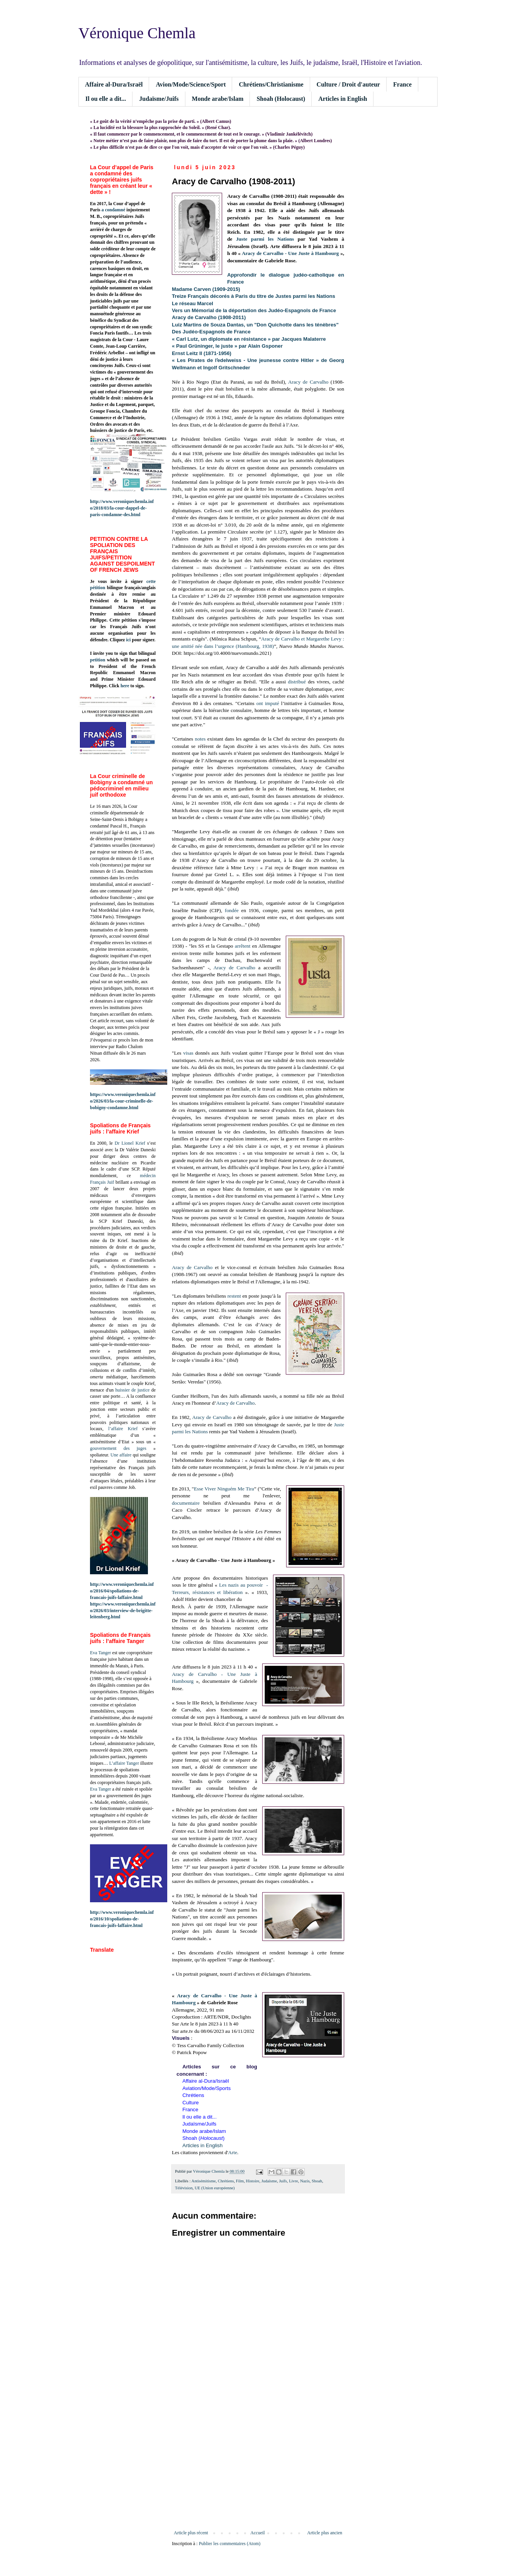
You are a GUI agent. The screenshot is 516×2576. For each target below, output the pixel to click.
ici (128, 639)
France (402, 84)
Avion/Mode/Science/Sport (191, 84)
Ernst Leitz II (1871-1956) (201, 353)
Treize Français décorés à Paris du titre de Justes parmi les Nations (253, 296)
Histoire (253, 2180)
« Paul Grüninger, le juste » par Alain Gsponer (227, 346)
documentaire (186, 1503)
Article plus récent (191, 2532)
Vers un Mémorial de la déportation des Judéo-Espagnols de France (254, 310)
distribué (297, 682)
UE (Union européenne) (215, 2187)
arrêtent (242, 946)
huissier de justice (132, 1390)
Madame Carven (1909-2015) (206, 289)
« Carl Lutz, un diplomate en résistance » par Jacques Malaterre (249, 339)
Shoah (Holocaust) (280, 98)
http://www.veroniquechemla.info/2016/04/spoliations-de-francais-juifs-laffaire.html (122, 1591)
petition (97, 660)
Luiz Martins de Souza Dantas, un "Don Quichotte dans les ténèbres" (255, 325)
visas (188, 1053)
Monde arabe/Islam (218, 98)
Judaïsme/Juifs (158, 98)
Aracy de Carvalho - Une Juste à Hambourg (290, 253)
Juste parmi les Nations (265, 239)
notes (200, 739)
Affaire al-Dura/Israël (114, 84)
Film (240, 2180)
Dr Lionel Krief (130, 1143)
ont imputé (267, 703)
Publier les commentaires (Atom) (230, 2543)
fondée (232, 910)
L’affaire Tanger (124, 1763)
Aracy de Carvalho (308, 382)
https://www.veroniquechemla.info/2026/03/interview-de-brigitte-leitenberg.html (123, 1610)
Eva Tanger (100, 1652)
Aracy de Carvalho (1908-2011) (209, 317)
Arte (232, 2152)
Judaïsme (269, 2180)
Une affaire (120, 1455)
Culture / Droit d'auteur (348, 84)
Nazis (305, 2180)
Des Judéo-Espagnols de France (211, 332)
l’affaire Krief (122, 1428)
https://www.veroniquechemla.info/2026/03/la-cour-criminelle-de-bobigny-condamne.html (123, 1101)
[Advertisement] (258, 2466)
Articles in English (342, 98)
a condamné (114, 209)
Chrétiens (226, 2180)
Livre (293, 2180)
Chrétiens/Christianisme (271, 84)
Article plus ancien (324, 2532)
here (125, 685)
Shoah (317, 2180)
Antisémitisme (204, 2180)
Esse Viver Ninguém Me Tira (224, 1489)
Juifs (283, 2180)
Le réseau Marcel (192, 303)
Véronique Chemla (136, 33)
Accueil (257, 2532)
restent (234, 1296)
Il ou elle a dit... (105, 98)
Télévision (184, 2187)
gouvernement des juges (118, 1448)
